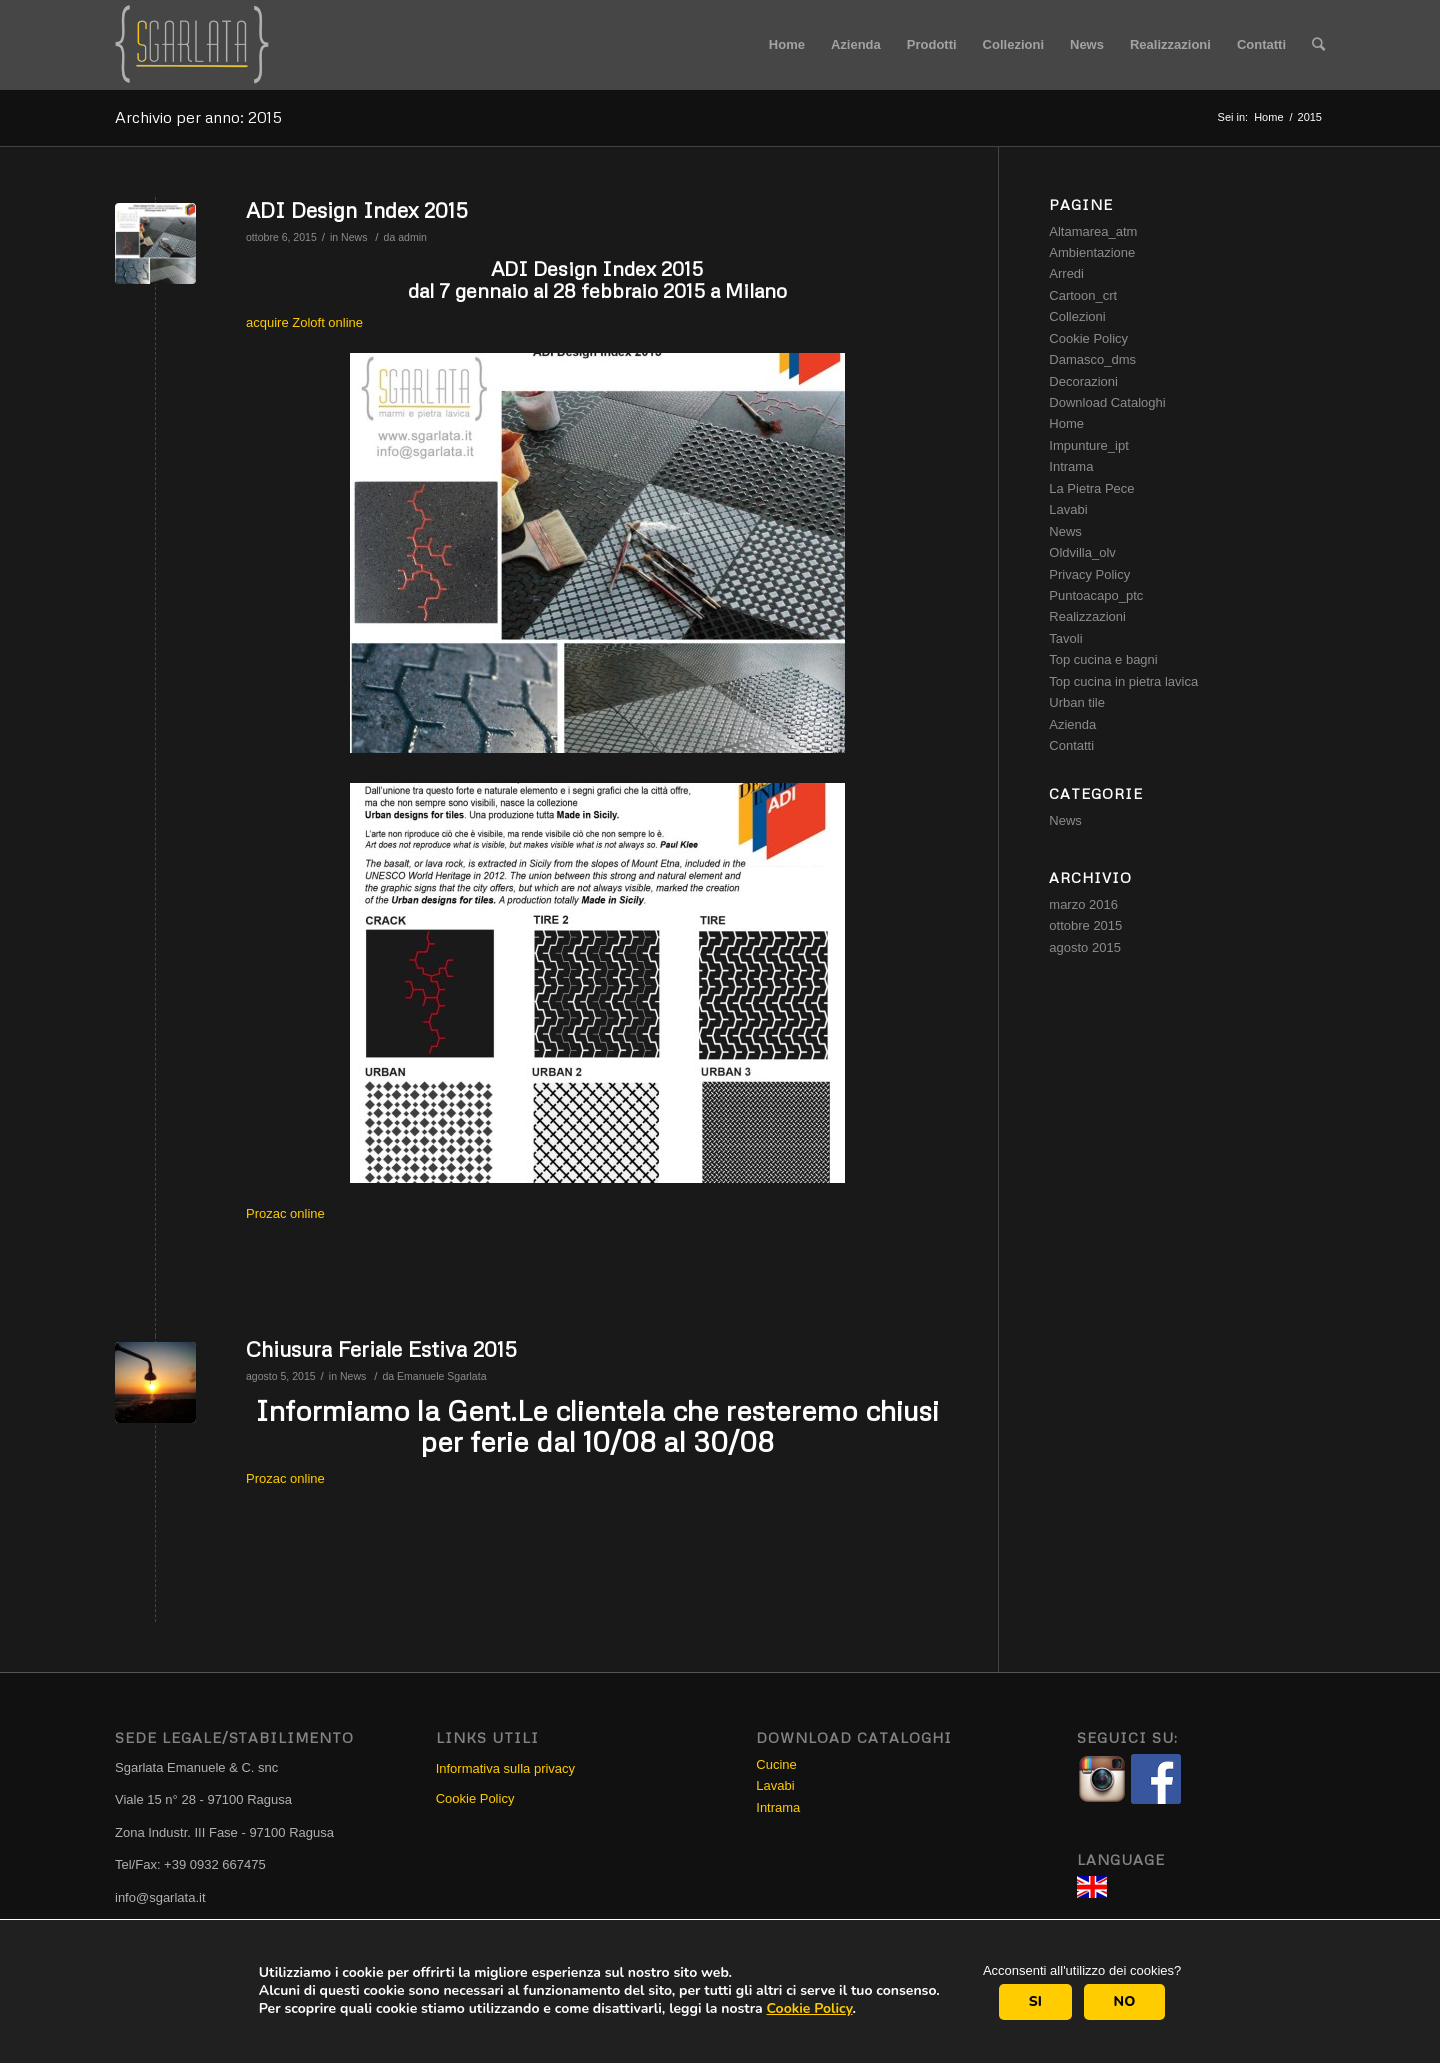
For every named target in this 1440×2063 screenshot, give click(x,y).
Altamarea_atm (1093, 231)
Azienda (1072, 724)
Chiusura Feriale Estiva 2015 (381, 1349)
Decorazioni (1083, 381)
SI (1035, 2001)
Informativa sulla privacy (505, 1768)
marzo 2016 (1083, 904)
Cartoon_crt (1083, 295)
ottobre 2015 (1085, 925)
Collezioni (1077, 316)
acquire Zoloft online (304, 322)
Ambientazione (1092, 252)
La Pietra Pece (1091, 488)
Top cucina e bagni (1103, 659)
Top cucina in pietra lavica (1123, 681)
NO (1125, 2001)
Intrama (1071, 466)
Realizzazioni (1087, 616)
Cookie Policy (810, 2008)
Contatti (1071, 745)
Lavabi (1068, 509)
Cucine (776, 1764)
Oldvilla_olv (1082, 552)
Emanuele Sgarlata (441, 1376)
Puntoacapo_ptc (1096, 595)
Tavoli (1065, 638)
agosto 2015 (1085, 947)
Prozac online (285, 1213)
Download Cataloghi (1107, 402)
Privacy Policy (1089, 574)
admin (412, 237)
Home (1268, 117)
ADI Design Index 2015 (357, 210)
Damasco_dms (1092, 359)
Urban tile (1077, 702)
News (354, 237)
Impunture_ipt (1089, 445)
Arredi (1066, 273)
